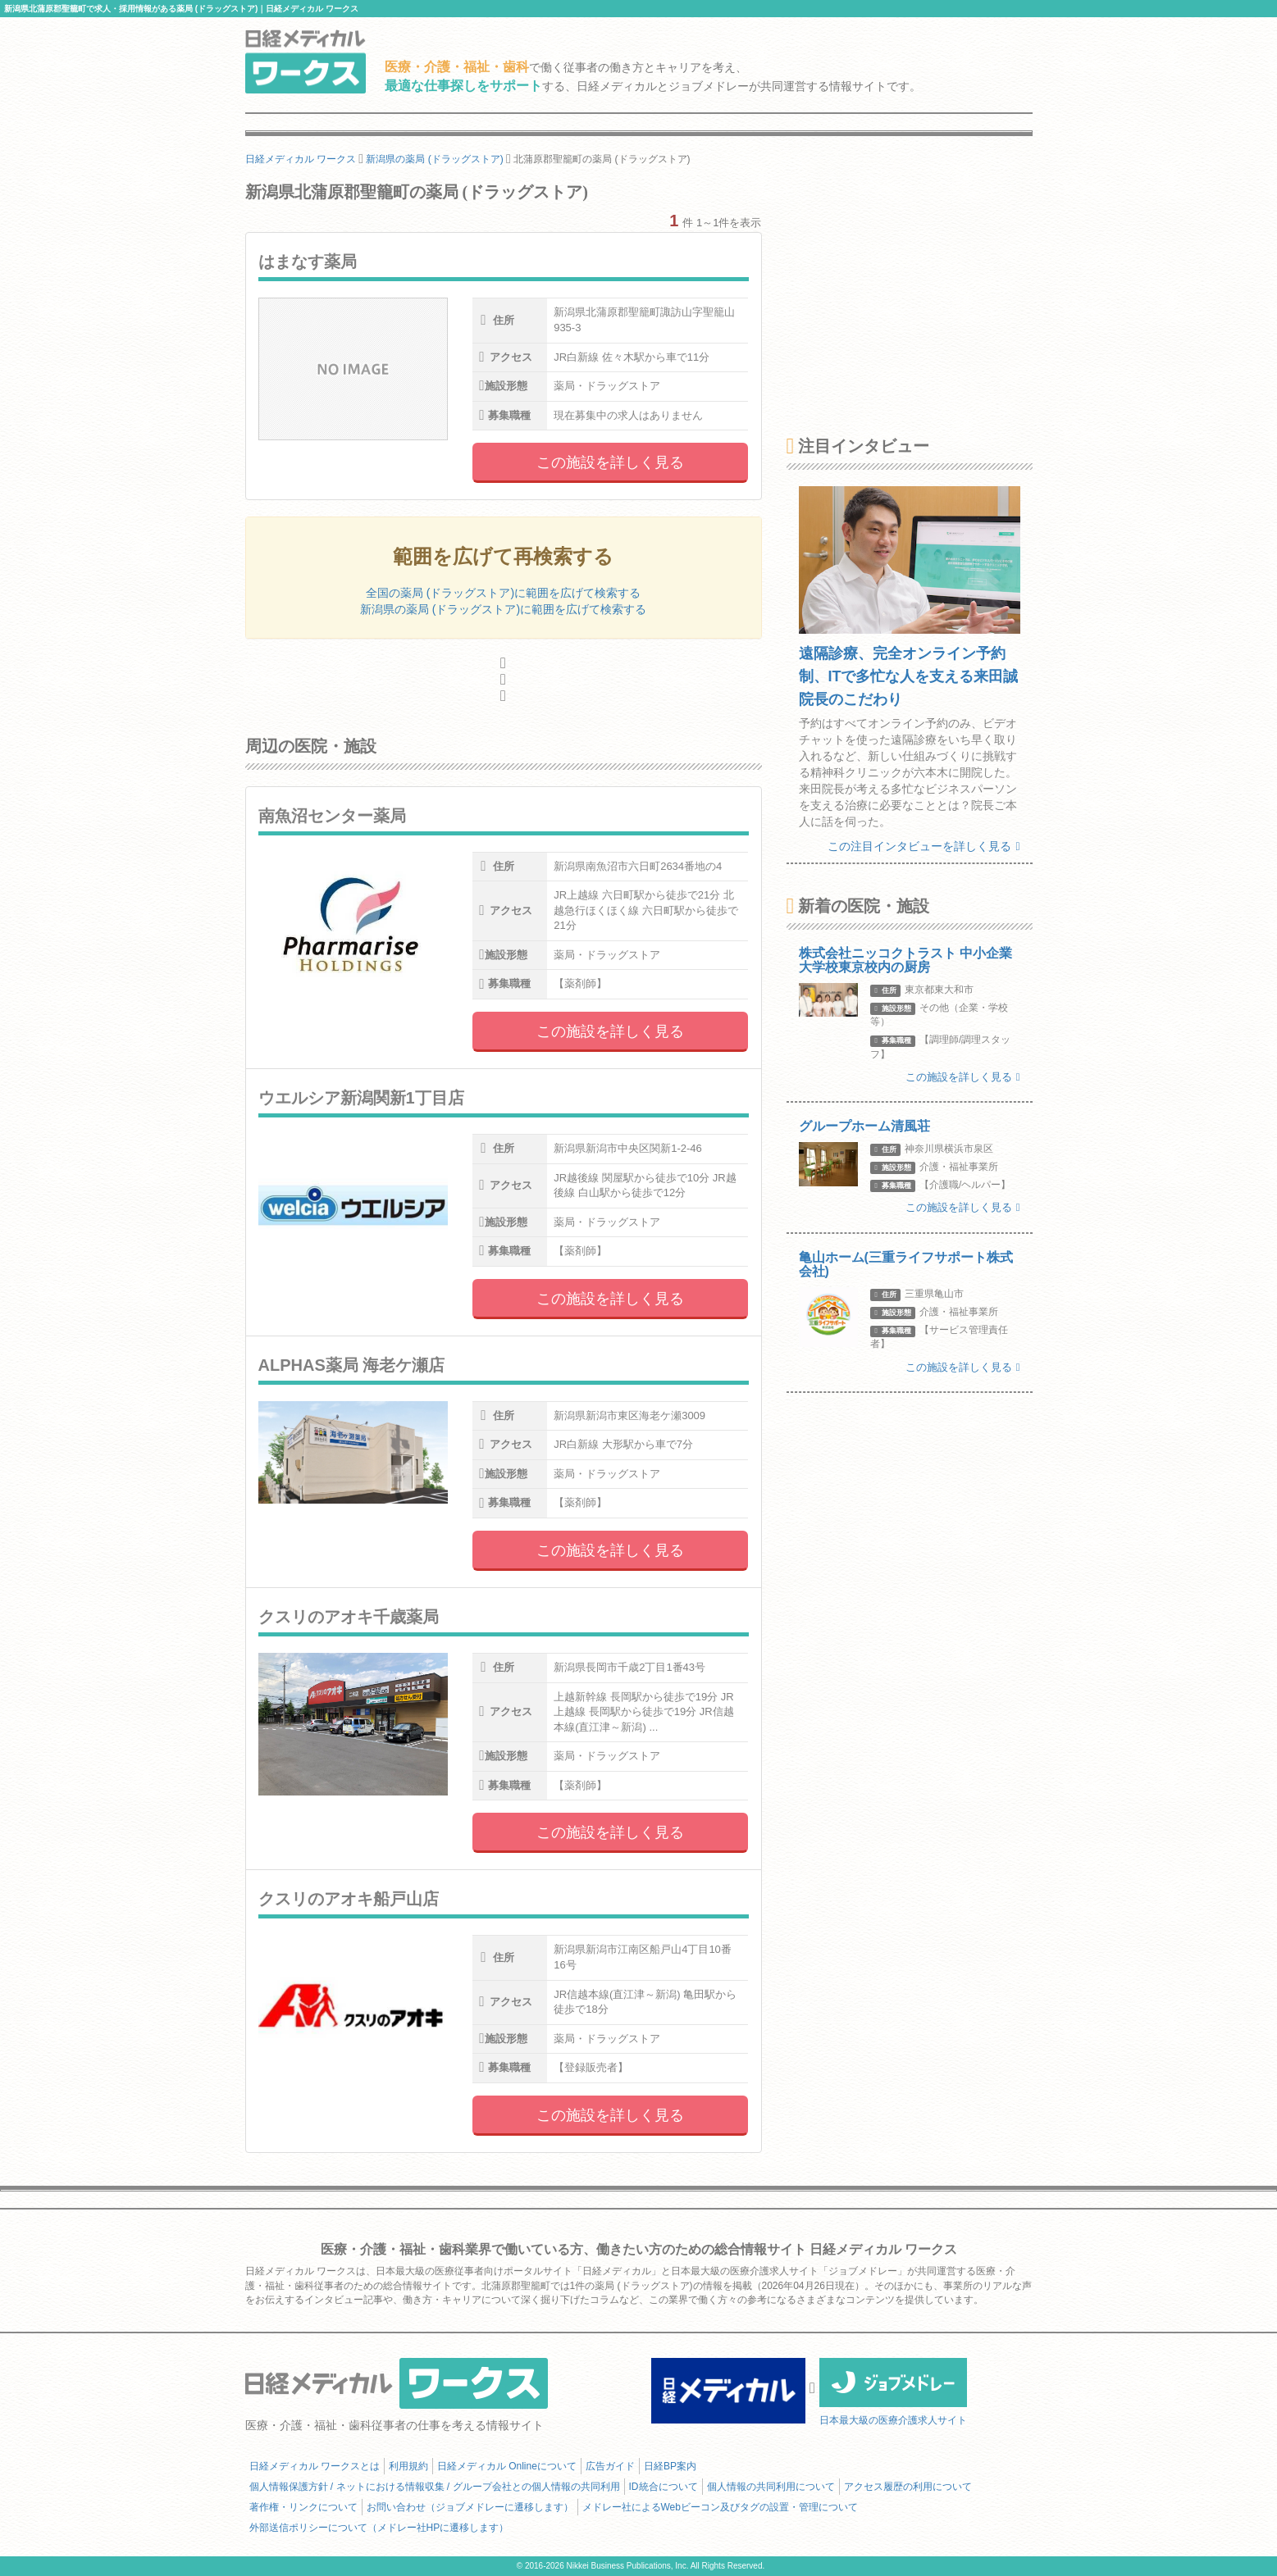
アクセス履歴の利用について (908, 2486)
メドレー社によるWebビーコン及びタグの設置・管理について (720, 2507)
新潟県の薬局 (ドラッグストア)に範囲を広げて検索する (503, 609)
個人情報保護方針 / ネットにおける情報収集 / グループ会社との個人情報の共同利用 (434, 2486)
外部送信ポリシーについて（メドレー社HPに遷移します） (379, 2527)
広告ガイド (610, 2466)
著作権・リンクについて (303, 2507)
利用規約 (408, 2466)
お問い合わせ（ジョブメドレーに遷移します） (470, 2507)
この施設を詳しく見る (610, 462)
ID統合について (663, 2486)
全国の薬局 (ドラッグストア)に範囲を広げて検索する (503, 592)
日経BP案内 (670, 2466)
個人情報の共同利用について (771, 2486)
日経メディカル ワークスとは (314, 2466)
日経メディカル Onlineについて (507, 2466)
